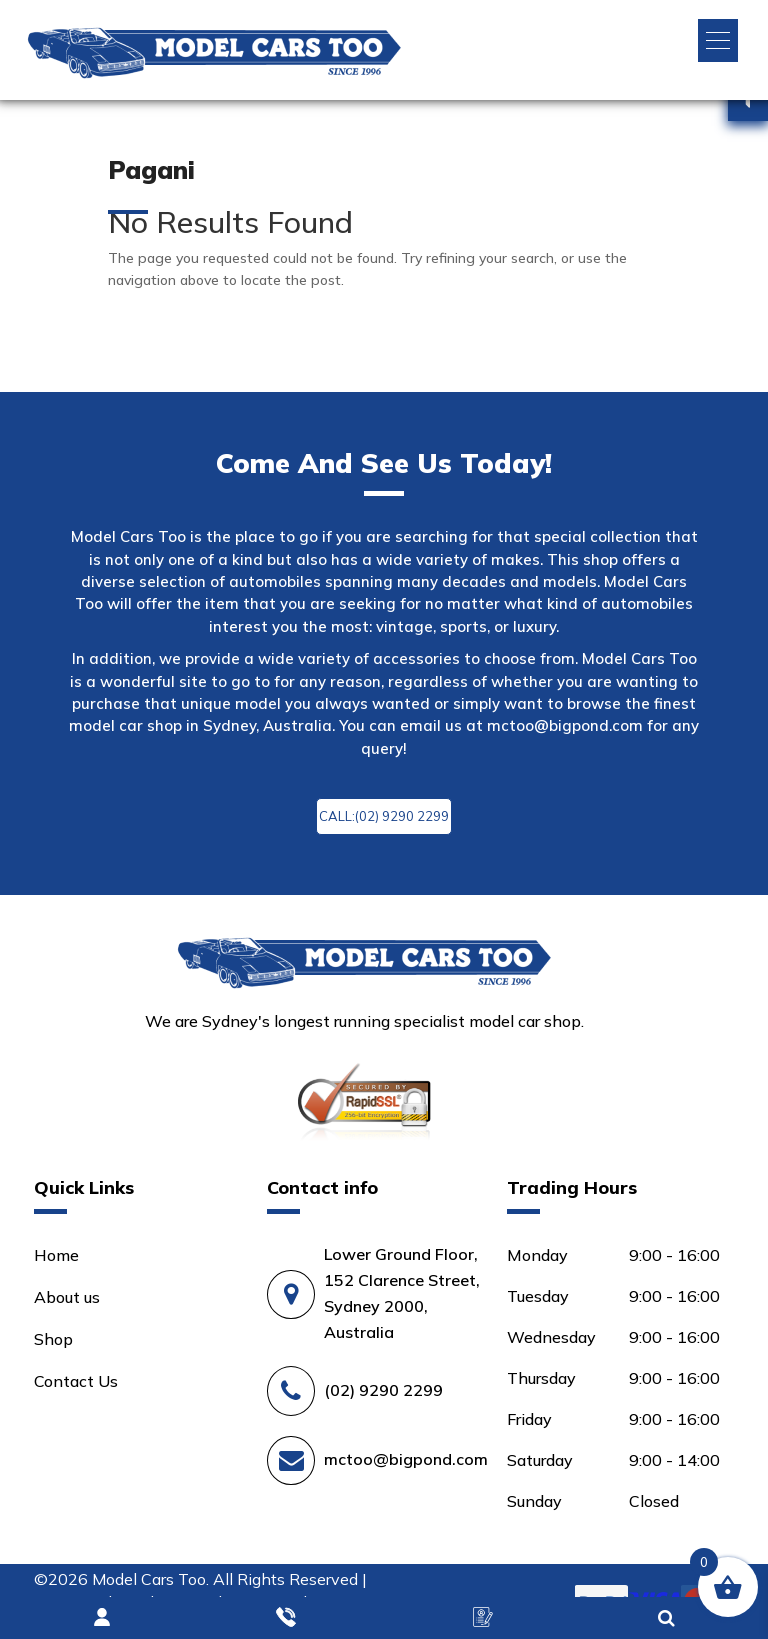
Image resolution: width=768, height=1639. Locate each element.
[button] (718, 40)
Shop (53, 1339)
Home (56, 1255)
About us (67, 1297)
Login (103, 1618)
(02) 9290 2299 (383, 1390)
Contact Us (76, 1381)
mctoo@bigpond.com (565, 725)
